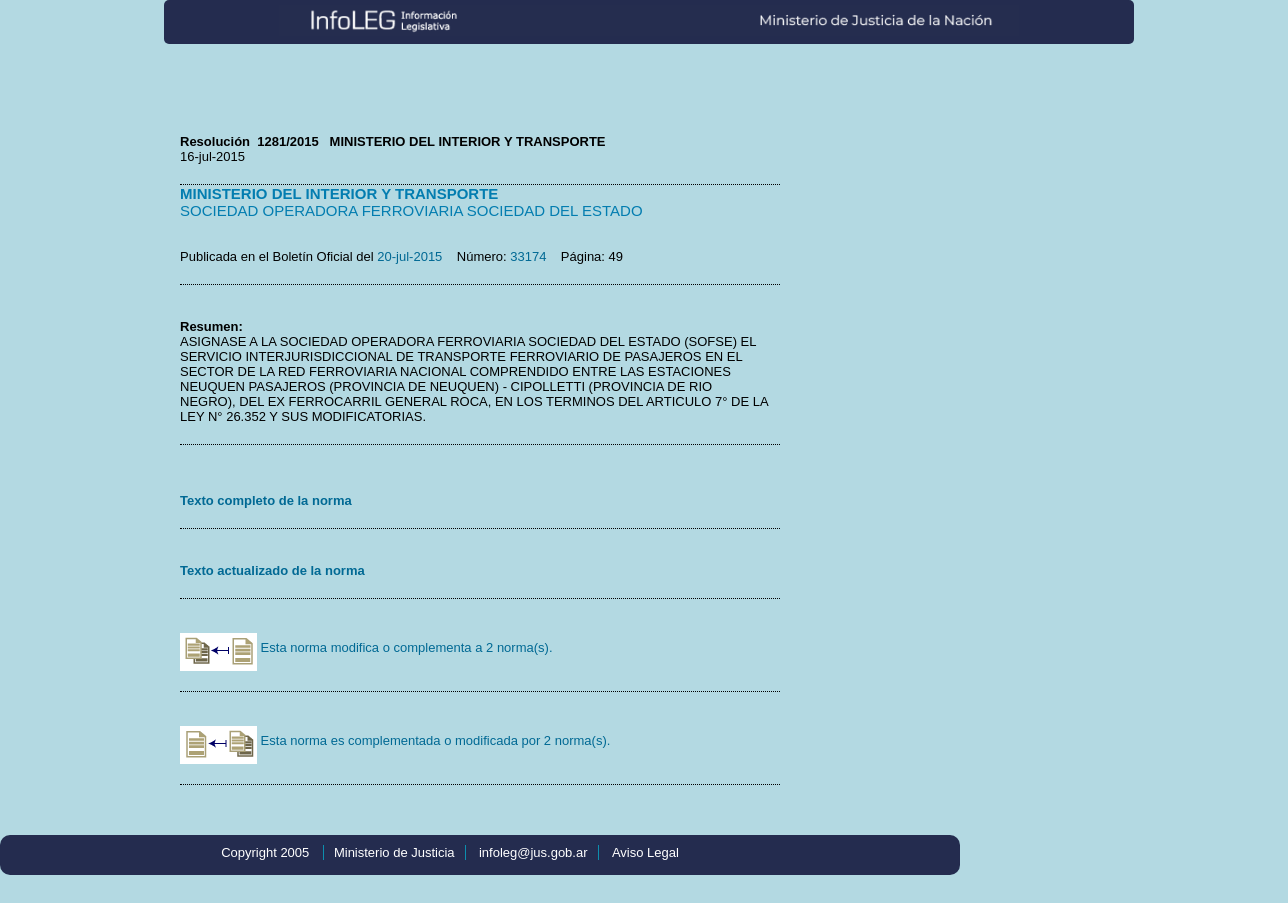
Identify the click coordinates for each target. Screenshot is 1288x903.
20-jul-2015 (409, 256)
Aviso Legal (645, 852)
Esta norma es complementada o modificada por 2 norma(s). (395, 740)
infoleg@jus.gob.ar (533, 852)
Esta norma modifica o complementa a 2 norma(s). (366, 647)
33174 (528, 256)
